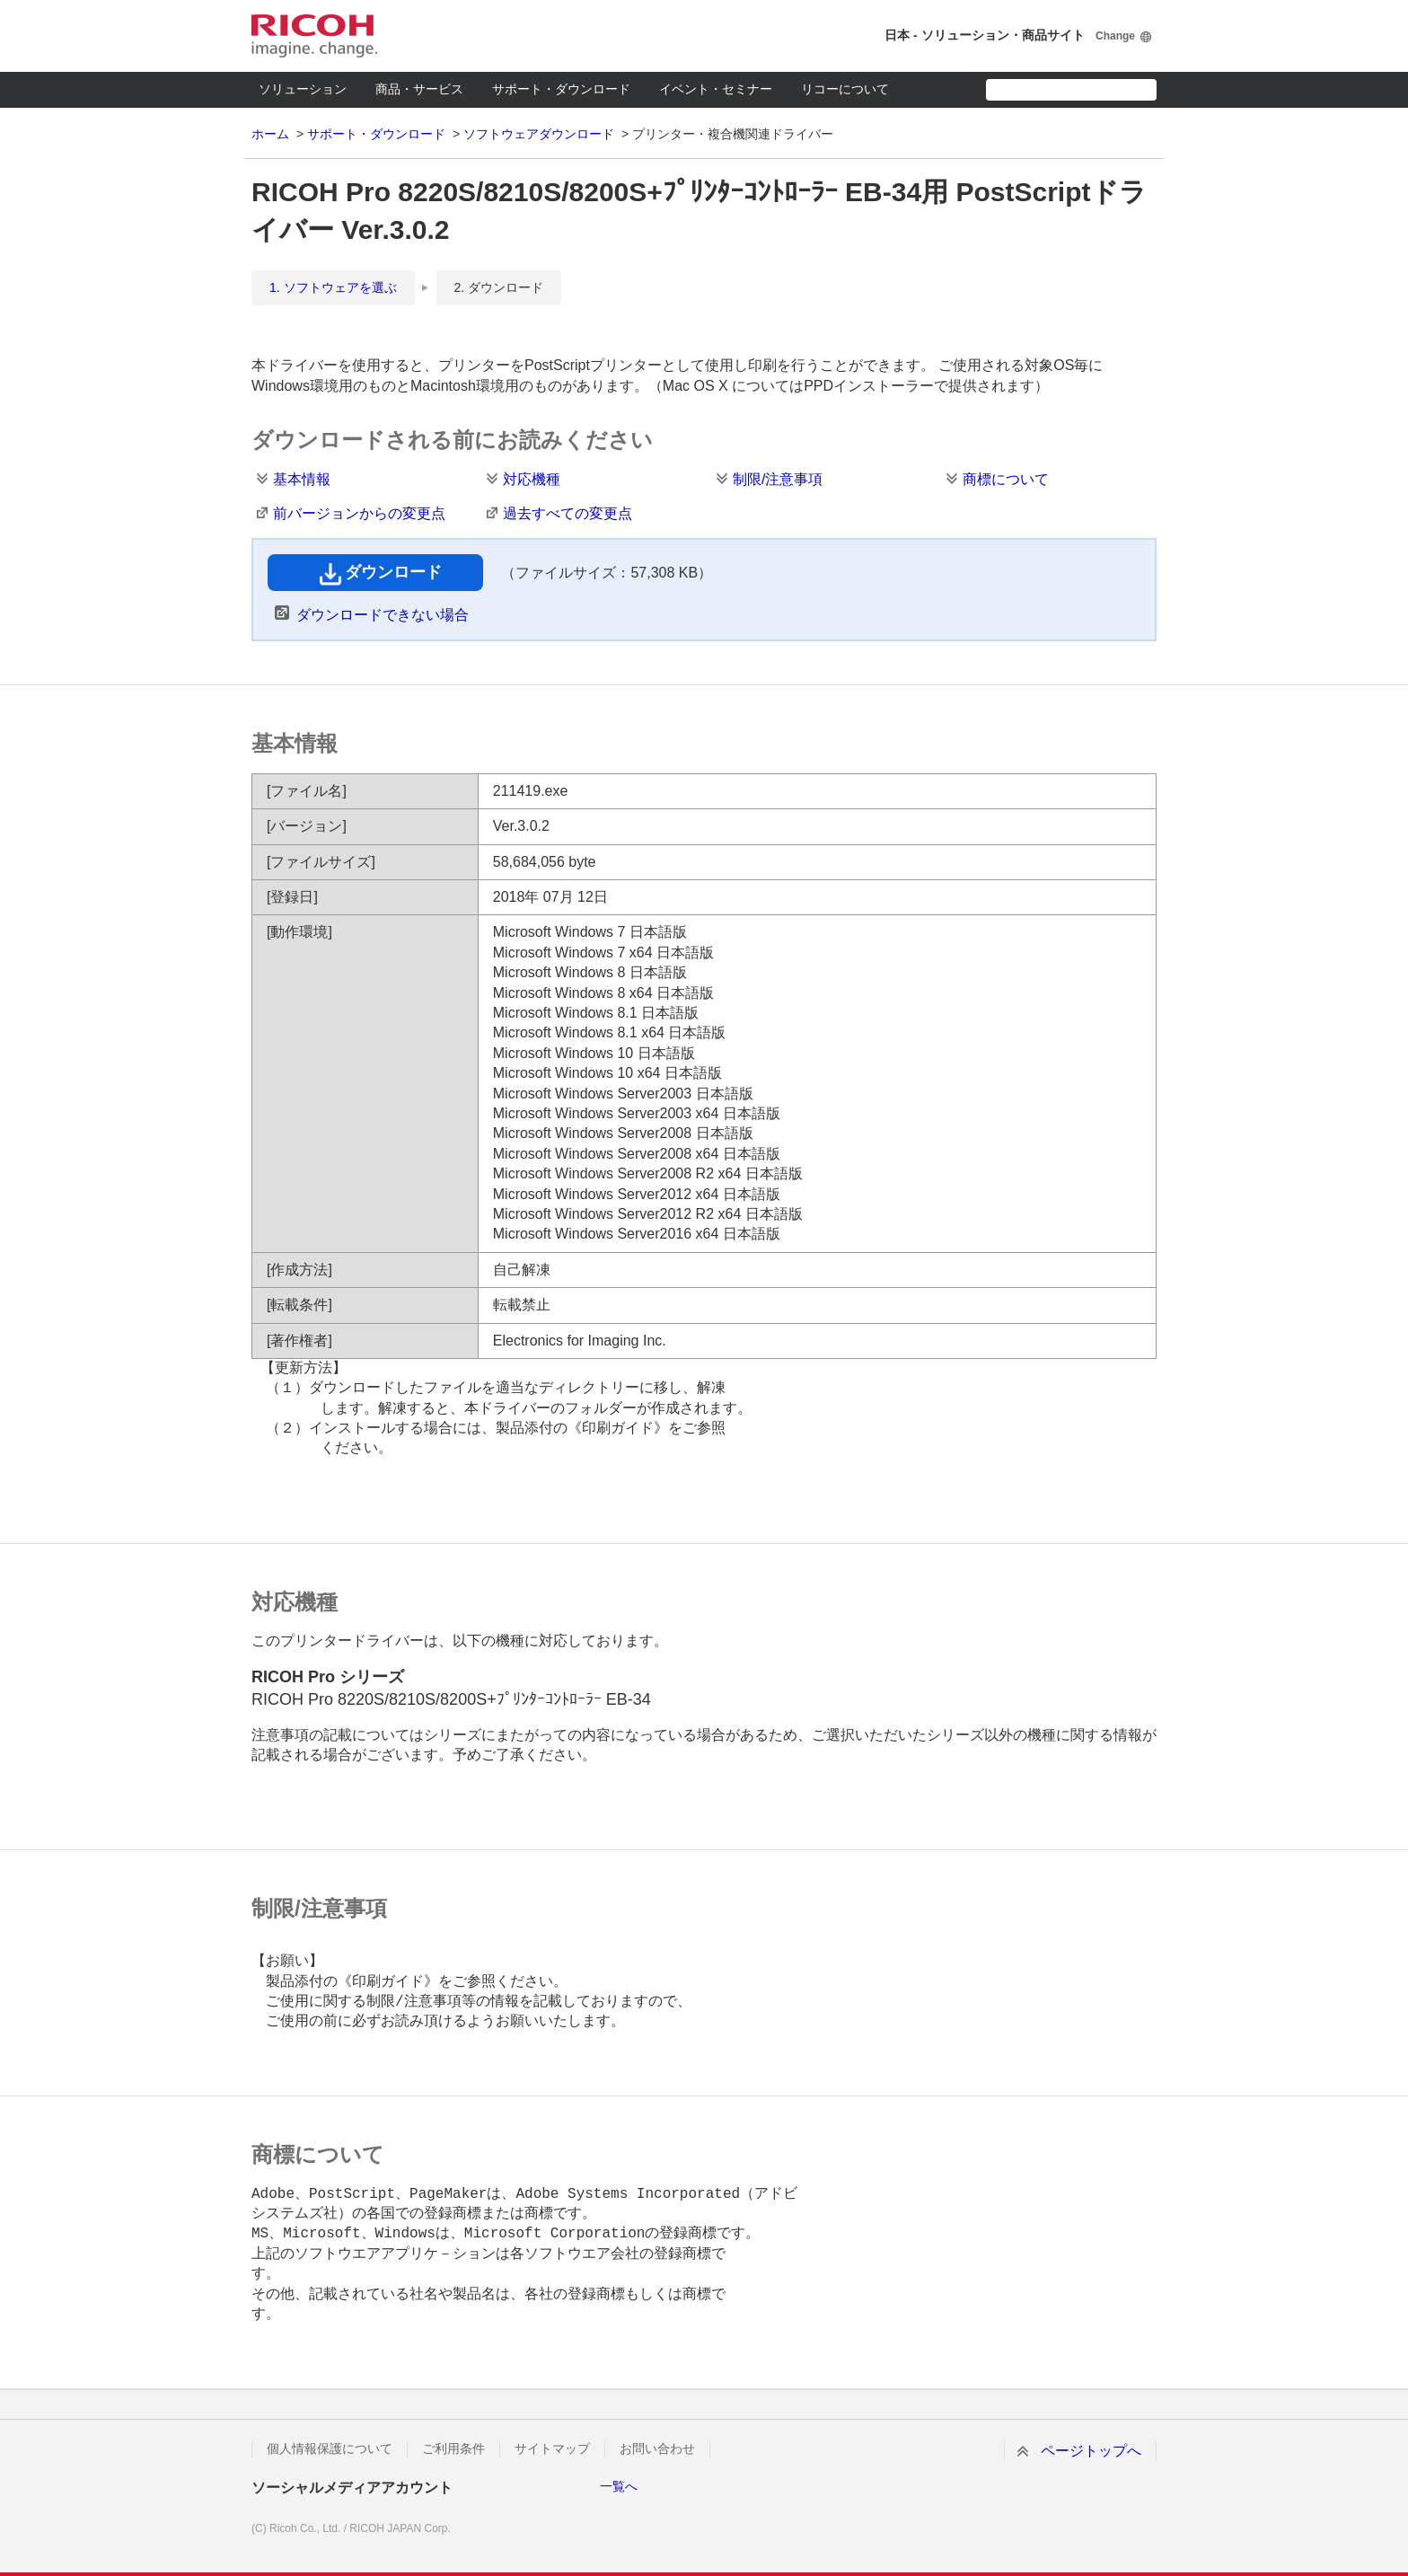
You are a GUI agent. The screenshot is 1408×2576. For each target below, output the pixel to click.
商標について (1006, 479)
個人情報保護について (329, 2448)
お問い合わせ (657, 2448)
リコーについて (845, 89)
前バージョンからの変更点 (359, 513)
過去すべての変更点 (567, 513)
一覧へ (619, 2486)
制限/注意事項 (778, 479)
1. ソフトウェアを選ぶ (333, 287)
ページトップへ (1091, 2450)
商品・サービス (419, 89)
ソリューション (303, 89)
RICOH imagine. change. (314, 35)
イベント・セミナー (715, 89)
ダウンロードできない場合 (382, 614)
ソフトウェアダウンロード (538, 134)
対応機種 (531, 479)
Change (1115, 36)
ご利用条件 (453, 2448)
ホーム (270, 134)
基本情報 (301, 479)
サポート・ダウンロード (561, 89)
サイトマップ (552, 2448)
